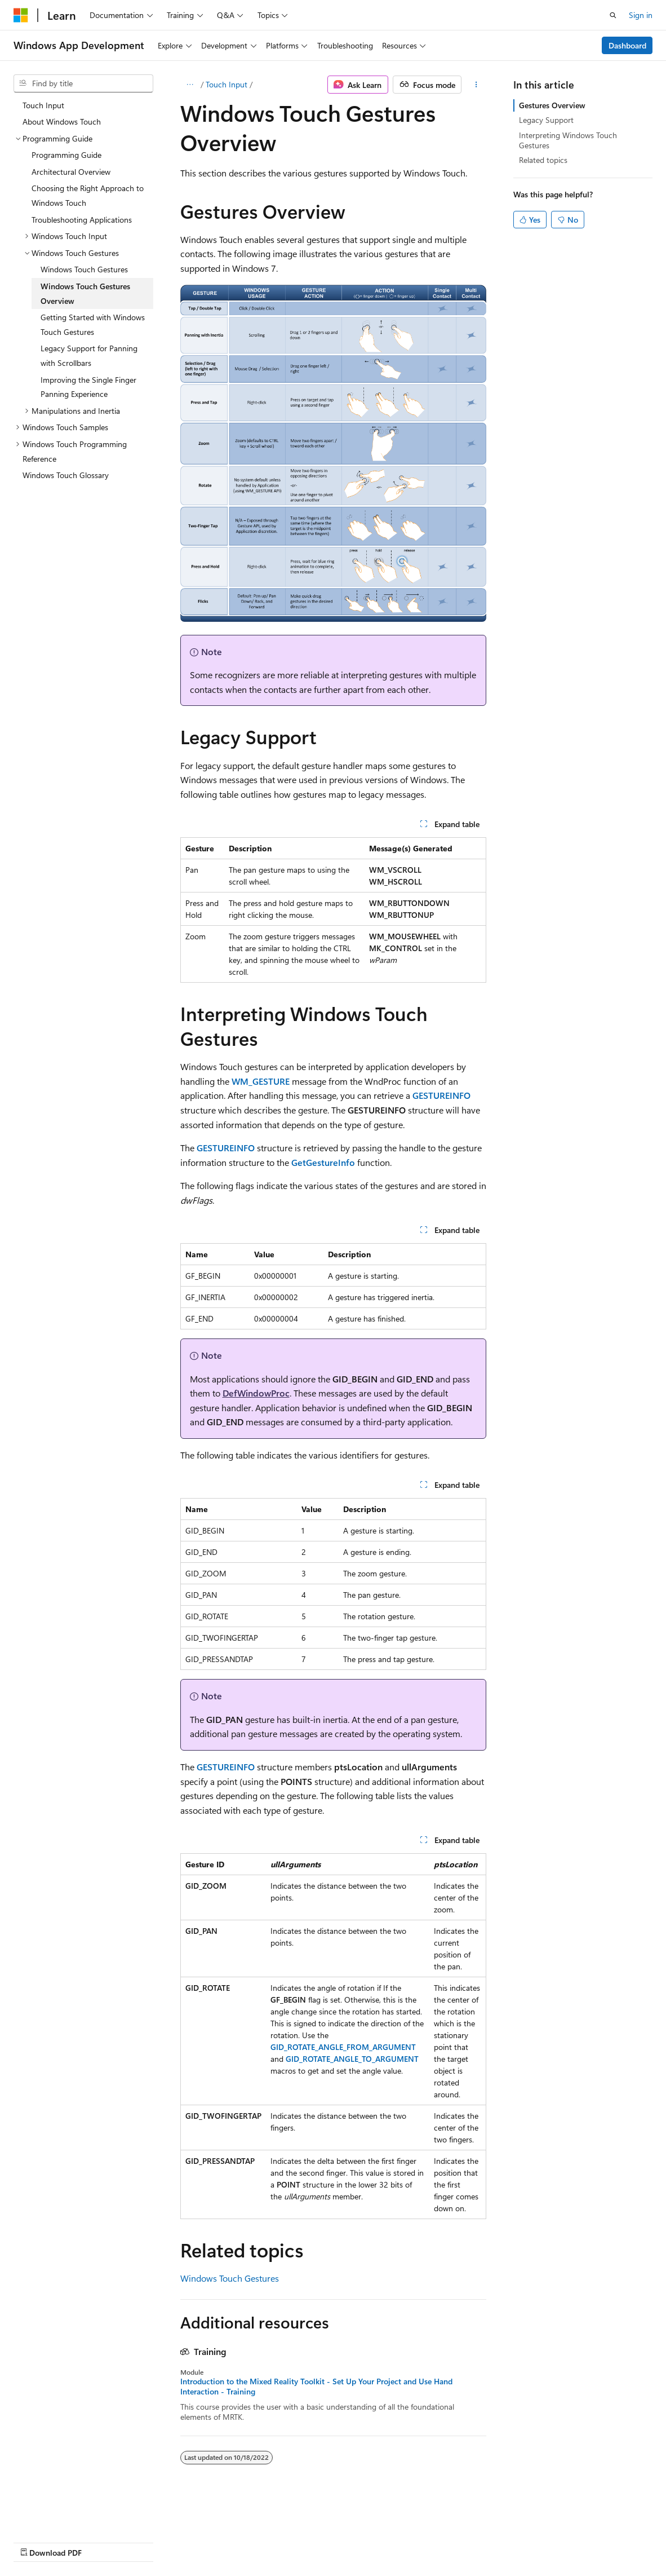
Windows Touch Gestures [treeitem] (84, 269)
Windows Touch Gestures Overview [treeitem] (85, 293)
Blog (153, 2541)
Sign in (640, 15)
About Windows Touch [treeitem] (62, 121)
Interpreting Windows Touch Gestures (568, 140)
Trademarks (358, 2541)
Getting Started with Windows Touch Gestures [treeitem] (93, 324)
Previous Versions (102, 2541)
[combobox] (83, 83)
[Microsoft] (21, 15)
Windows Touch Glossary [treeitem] (66, 475)
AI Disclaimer (36, 2541)
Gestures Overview (552, 105)
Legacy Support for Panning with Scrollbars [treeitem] (89, 355)
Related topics (543, 159)
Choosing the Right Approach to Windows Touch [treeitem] (88, 195)
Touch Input (226, 84)
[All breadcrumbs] (190, 85)
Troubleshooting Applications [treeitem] (82, 219)
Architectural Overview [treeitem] (71, 171)
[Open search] (613, 15)
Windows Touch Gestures (229, 2278)
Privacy (246, 2541)
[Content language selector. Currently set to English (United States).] (65, 2515)
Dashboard (627, 45)
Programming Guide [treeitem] (66, 154)
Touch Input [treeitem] (43, 105)
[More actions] (476, 85)
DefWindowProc (256, 1393)
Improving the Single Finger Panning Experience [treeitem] (88, 387)
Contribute (201, 2541)
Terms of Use (302, 2541)
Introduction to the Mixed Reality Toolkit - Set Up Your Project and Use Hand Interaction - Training (316, 2386)
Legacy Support (546, 119)
